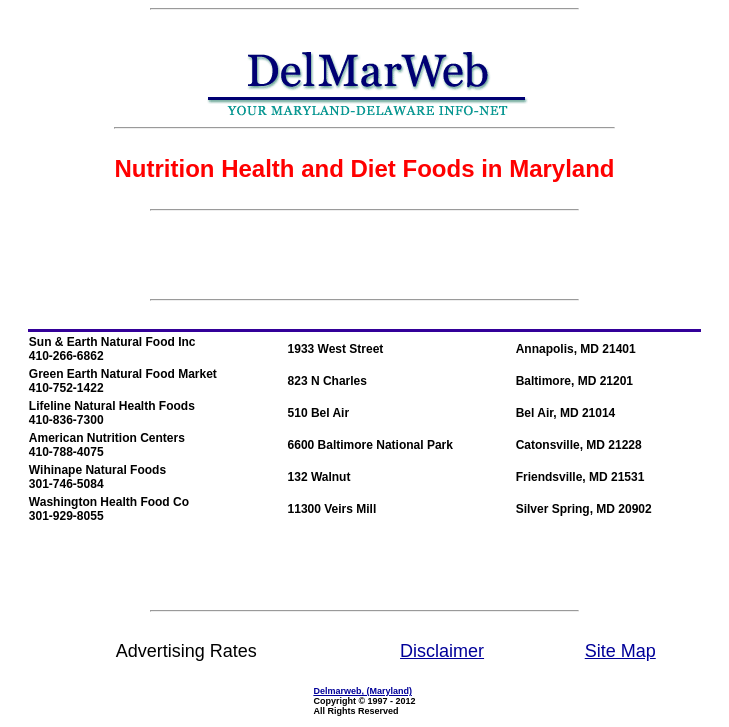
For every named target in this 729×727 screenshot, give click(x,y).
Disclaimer (442, 651)
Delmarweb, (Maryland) (362, 691)
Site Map (620, 651)
